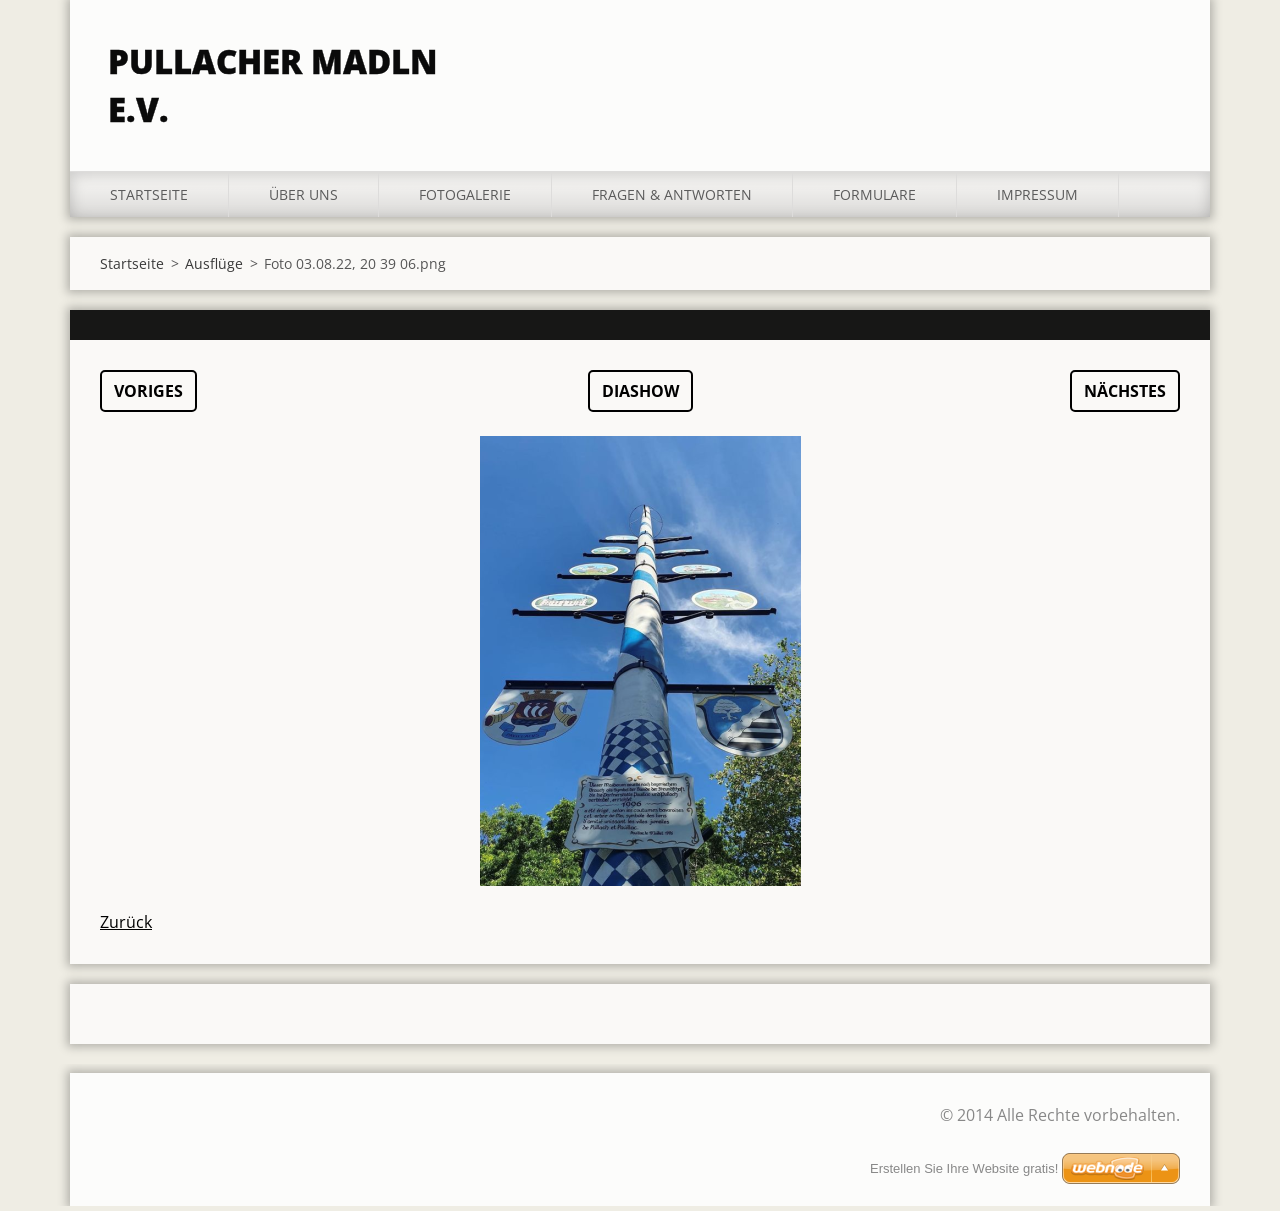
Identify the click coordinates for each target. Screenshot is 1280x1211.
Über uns (303, 199)
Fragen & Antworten (672, 199)
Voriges (148, 396)
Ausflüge (214, 268)
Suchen (1158, 58)
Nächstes (1125, 396)
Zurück (126, 927)
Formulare (874, 199)
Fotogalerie (465, 199)
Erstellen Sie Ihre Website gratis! (964, 1168)
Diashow (640, 396)
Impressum (1037, 199)
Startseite (149, 199)
